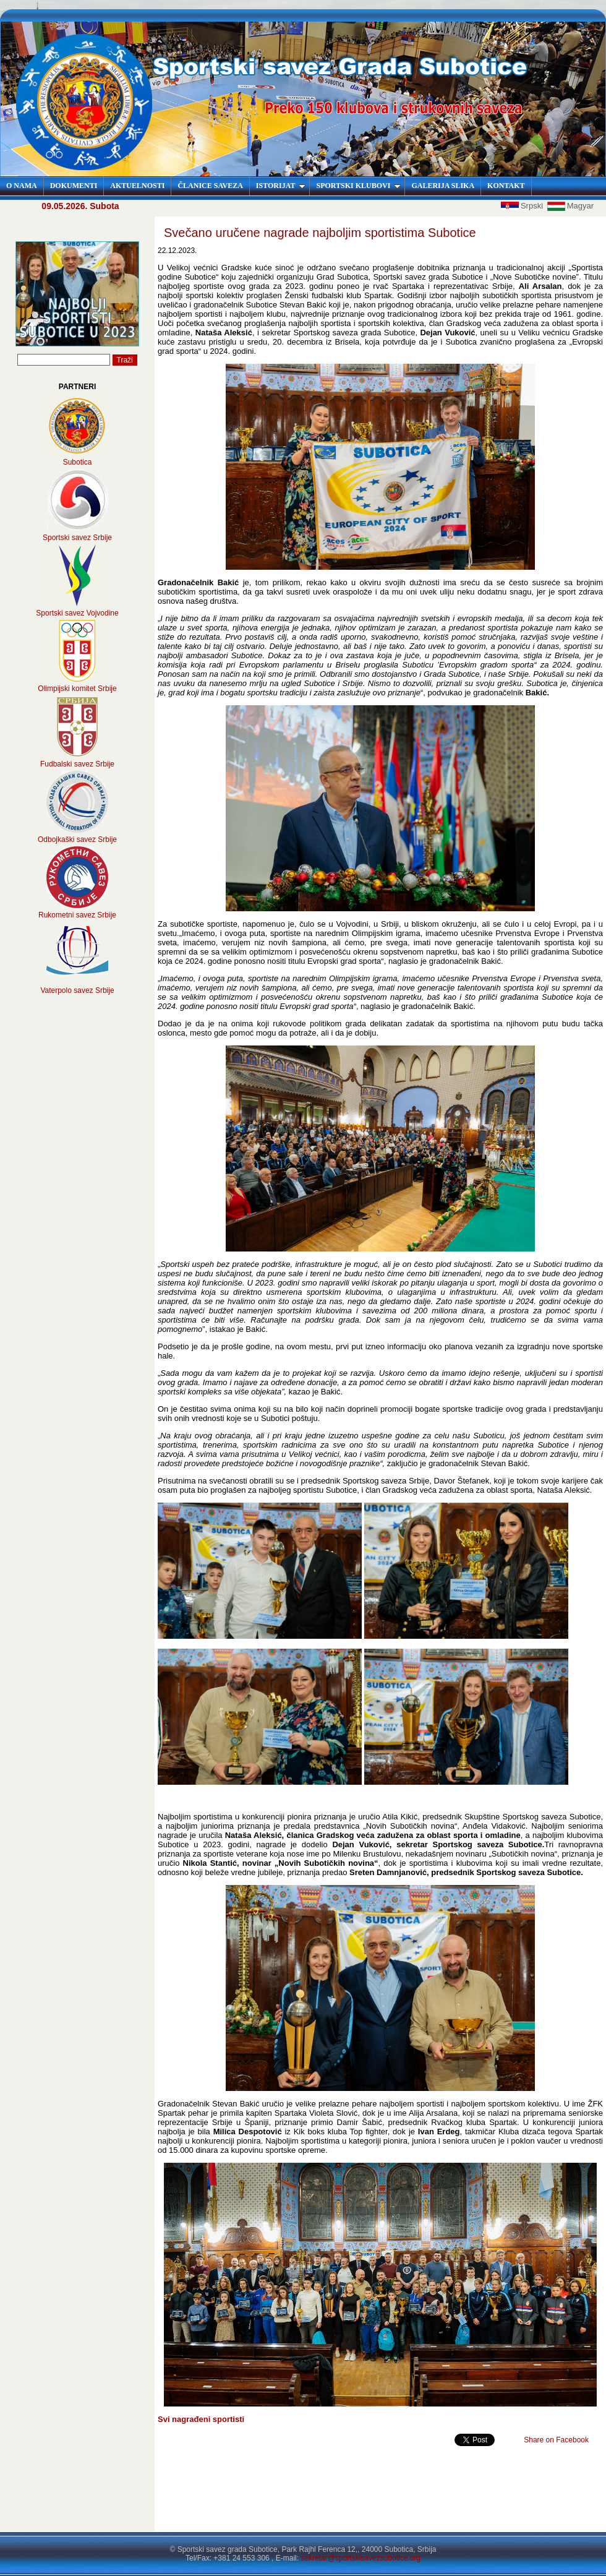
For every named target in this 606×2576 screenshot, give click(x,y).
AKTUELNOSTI (137, 185)
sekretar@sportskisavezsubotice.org (360, 2558)
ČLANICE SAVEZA (209, 185)
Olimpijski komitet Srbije (77, 688)
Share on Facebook (556, 2440)
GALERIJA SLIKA (442, 185)
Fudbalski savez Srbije (77, 764)
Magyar (570, 205)
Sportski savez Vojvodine (77, 613)
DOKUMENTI (74, 185)
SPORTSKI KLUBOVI (358, 185)
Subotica (77, 462)
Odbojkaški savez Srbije (77, 839)
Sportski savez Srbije (77, 537)
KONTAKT (505, 185)
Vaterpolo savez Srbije (77, 990)
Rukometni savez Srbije (77, 915)
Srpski (523, 205)
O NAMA (21, 185)
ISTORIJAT (281, 185)
